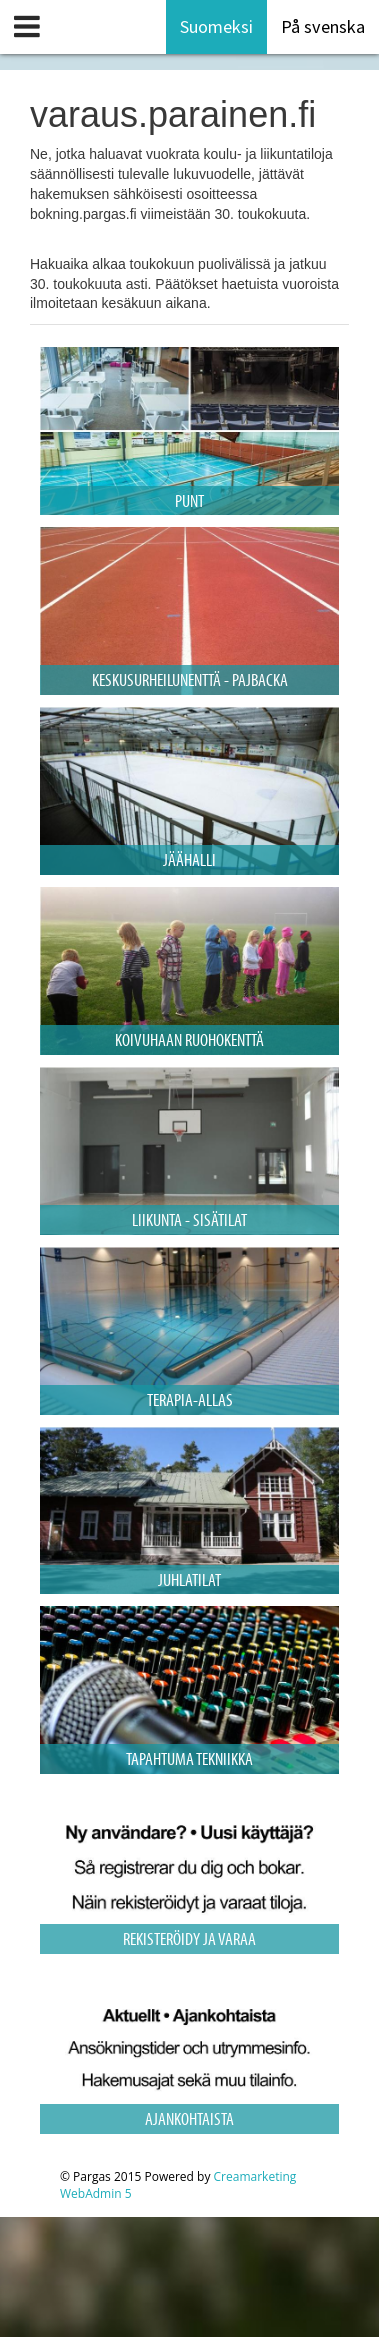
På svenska (323, 26)
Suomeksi (216, 26)
